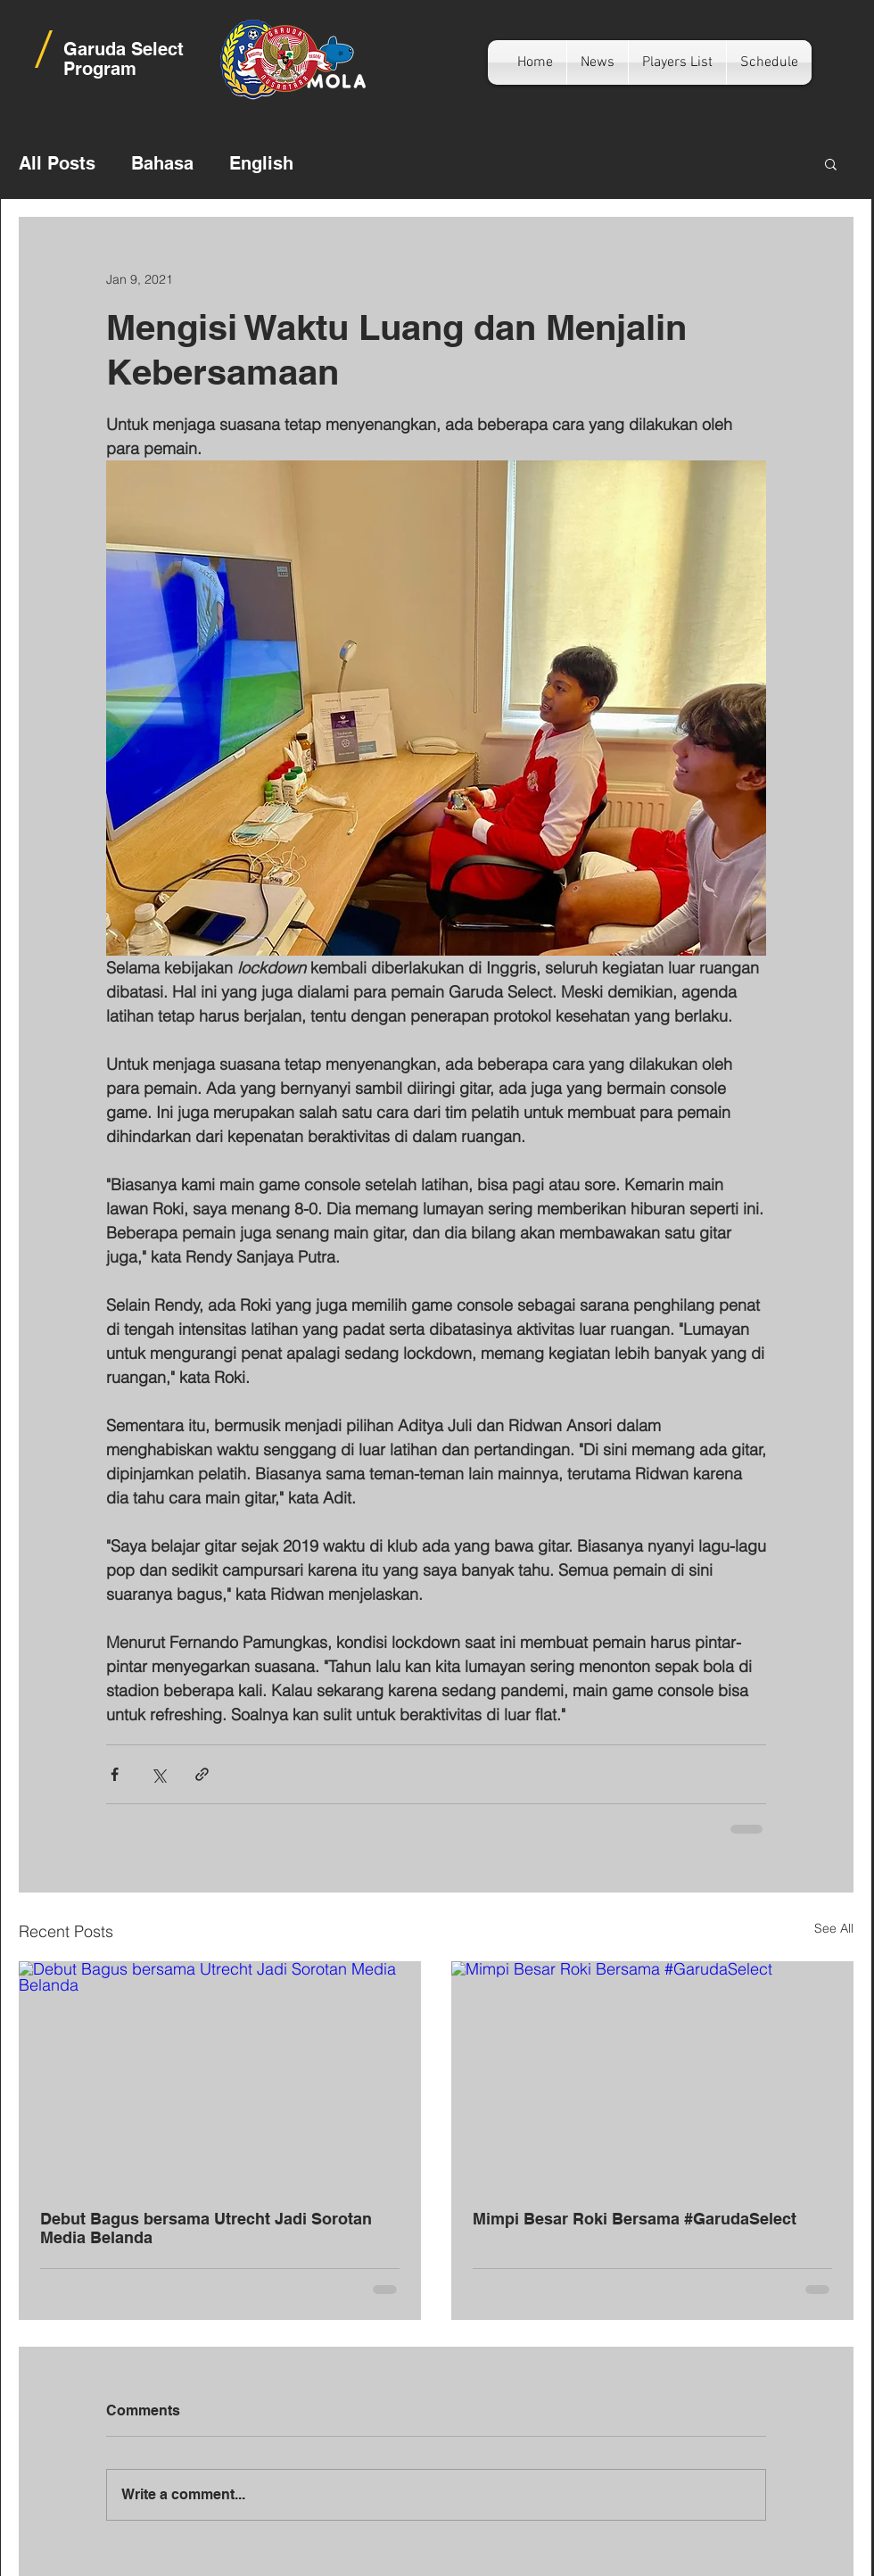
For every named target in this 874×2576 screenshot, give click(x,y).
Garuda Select (123, 49)
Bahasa (162, 163)
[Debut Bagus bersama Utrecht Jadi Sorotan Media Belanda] (220, 2074)
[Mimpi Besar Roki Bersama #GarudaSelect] (652, 2074)
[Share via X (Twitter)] (158, 1774)
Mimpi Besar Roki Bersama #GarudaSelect (634, 2218)
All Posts (57, 163)
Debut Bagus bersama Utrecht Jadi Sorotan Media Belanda (206, 2228)
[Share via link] (202, 1774)
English (261, 163)
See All (833, 1928)
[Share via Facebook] (114, 1774)
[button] (830, 163)
